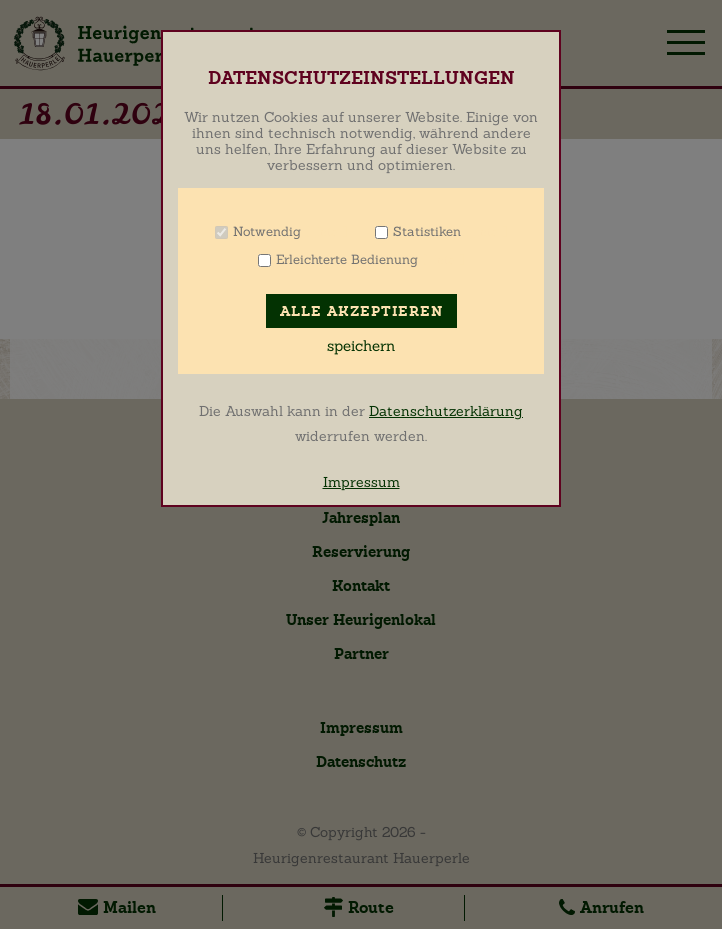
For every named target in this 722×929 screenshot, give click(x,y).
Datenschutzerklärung (446, 411)
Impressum (361, 482)
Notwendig (267, 231)
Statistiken (427, 231)
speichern (361, 346)
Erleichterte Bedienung (347, 259)
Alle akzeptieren (361, 311)
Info (326, 231)
